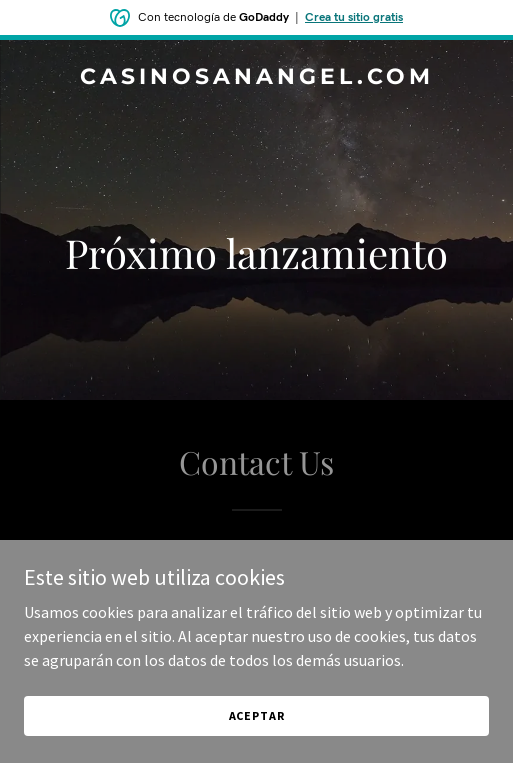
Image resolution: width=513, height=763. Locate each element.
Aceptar (257, 715)
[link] (256, 78)
